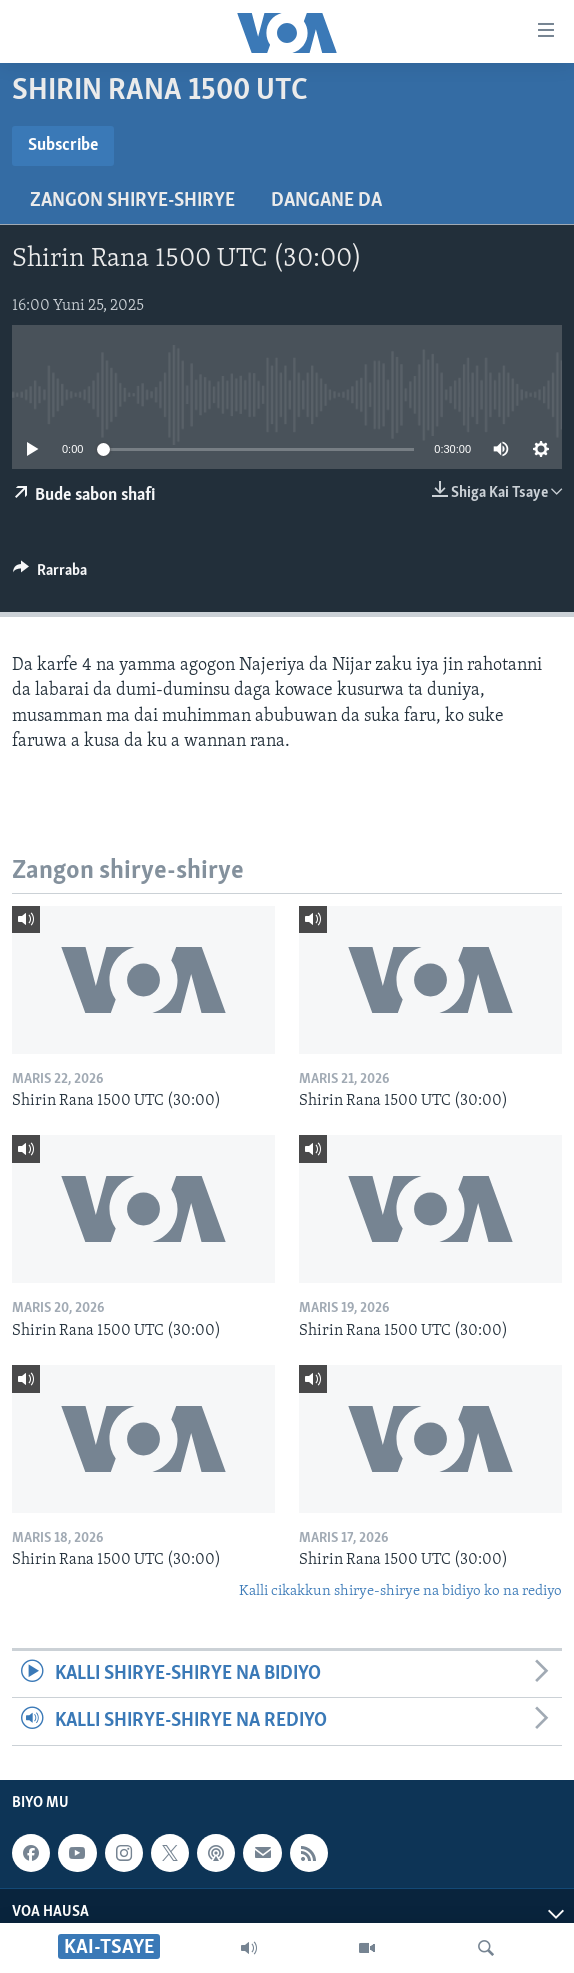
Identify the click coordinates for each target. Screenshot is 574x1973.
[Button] (50, 575)
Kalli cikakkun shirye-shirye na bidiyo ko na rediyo (400, 1591)
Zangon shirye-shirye (132, 201)
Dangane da (326, 201)
